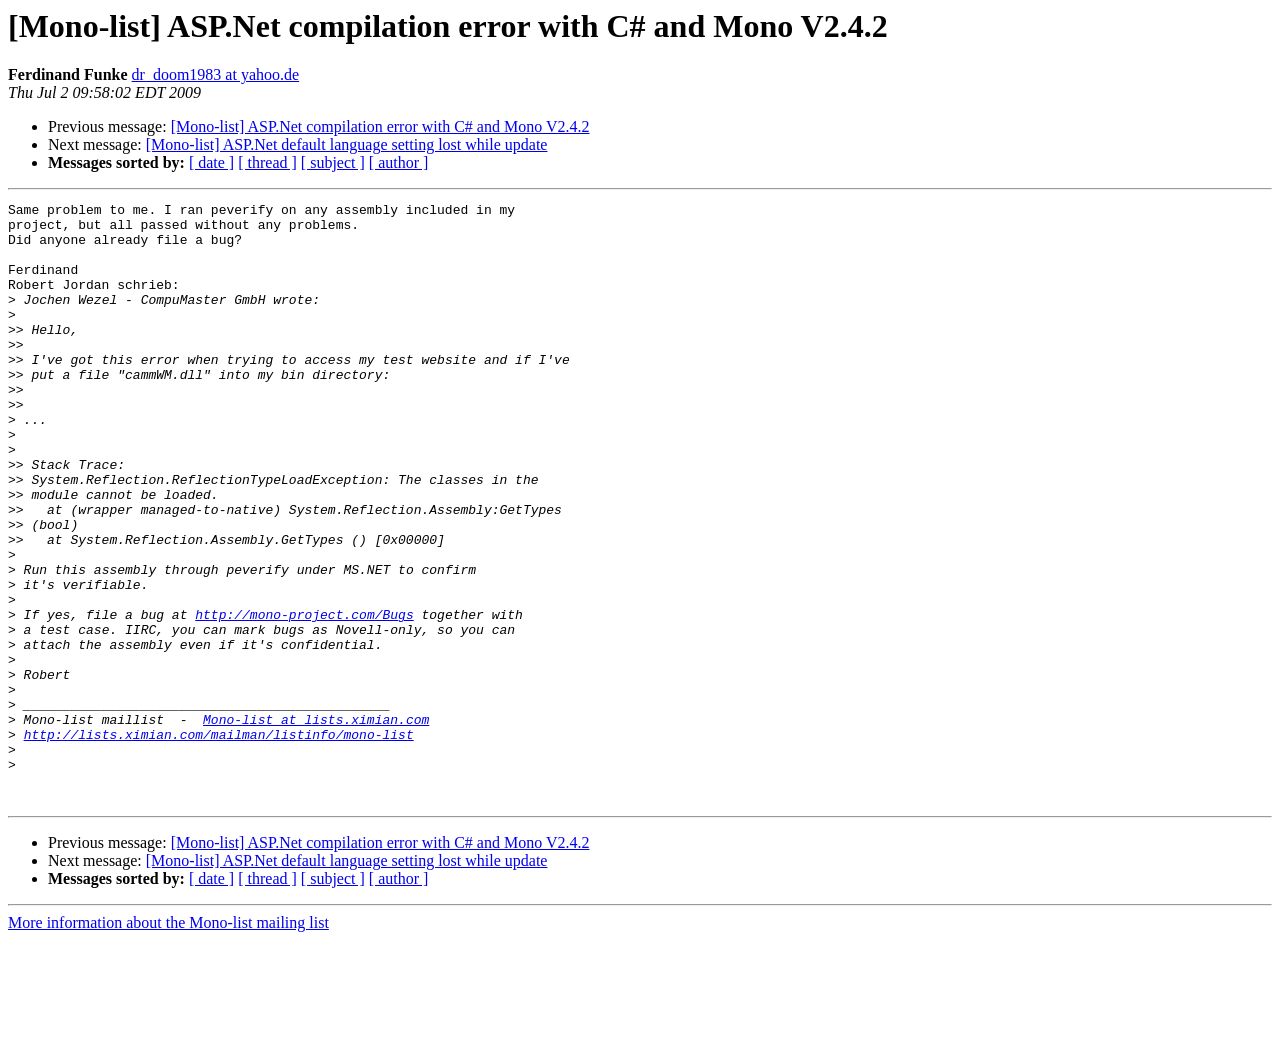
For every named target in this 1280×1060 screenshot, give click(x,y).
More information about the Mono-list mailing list (168, 1042)
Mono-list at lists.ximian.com (316, 824)
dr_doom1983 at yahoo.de (216, 74)
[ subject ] (333, 162)
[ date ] (211, 162)
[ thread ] (267, 162)
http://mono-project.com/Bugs (304, 698)
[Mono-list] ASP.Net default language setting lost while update (347, 144)
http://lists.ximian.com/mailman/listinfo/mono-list (219, 842)
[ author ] (399, 162)
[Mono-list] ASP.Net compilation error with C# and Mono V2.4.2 (380, 126)
